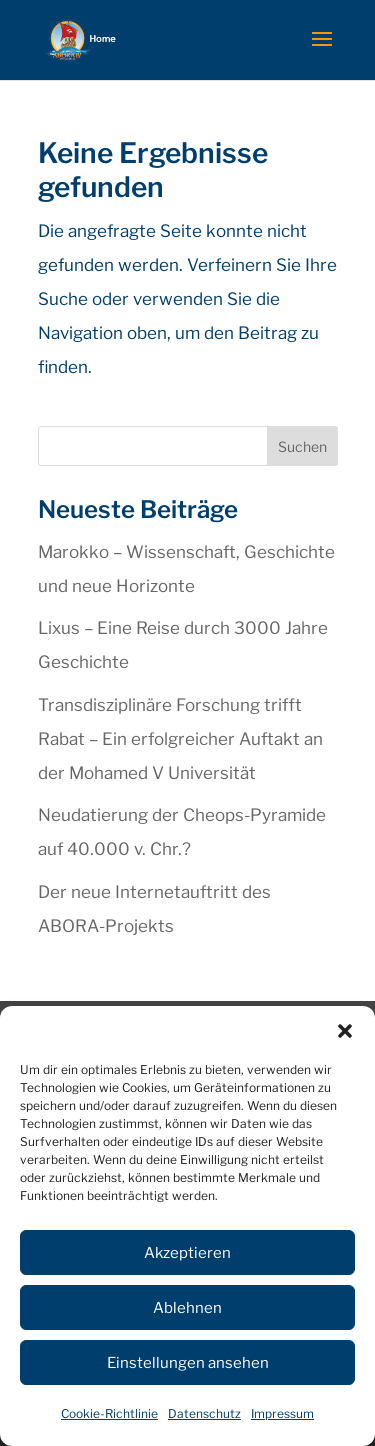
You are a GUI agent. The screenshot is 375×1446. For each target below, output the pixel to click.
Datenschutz (204, 1413)
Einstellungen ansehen (188, 1363)
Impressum (282, 1413)
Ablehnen (187, 1308)
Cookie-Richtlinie (109, 1413)
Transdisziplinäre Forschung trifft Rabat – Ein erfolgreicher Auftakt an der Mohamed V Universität (180, 739)
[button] (345, 1031)
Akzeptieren (187, 1253)
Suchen (302, 446)
